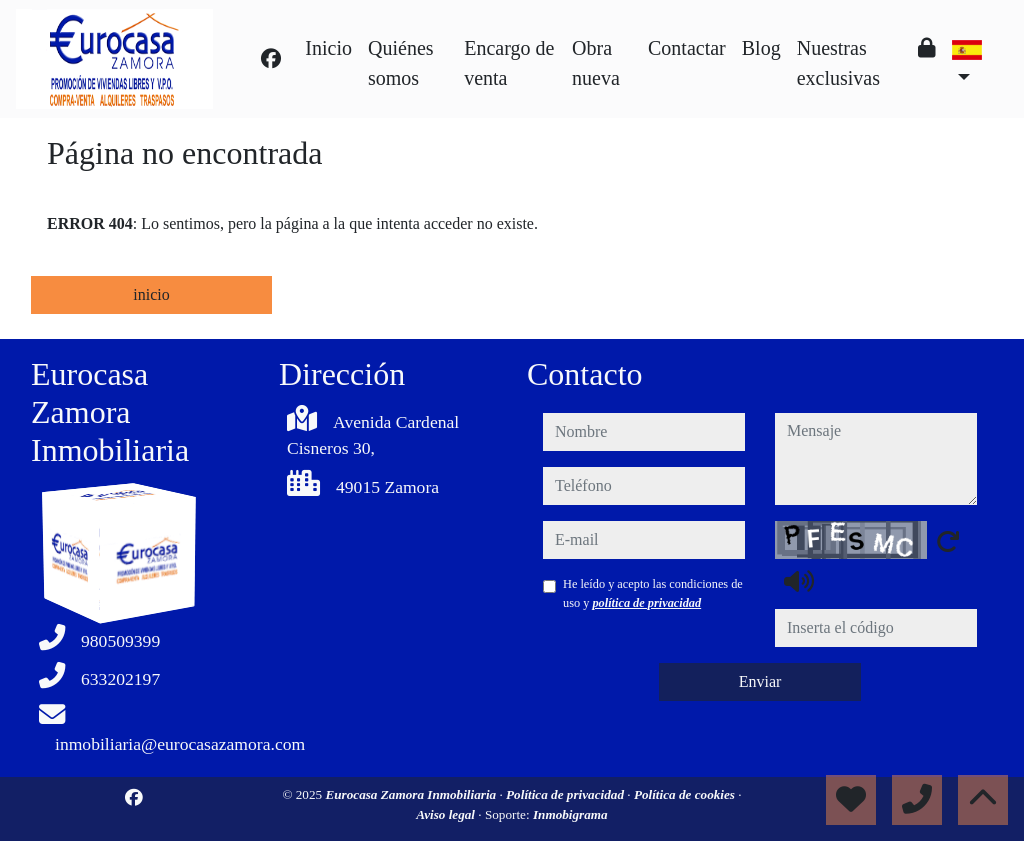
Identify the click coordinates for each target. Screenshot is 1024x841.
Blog (761, 48)
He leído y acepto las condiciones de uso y (653, 593)
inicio (151, 294)
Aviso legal (447, 814)
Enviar (760, 681)
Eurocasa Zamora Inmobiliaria (412, 794)
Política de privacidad (566, 794)
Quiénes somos (401, 63)
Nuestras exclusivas (838, 63)
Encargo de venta (509, 63)
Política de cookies (686, 794)
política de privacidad (646, 603)
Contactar (687, 48)
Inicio (328, 48)
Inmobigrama (570, 814)
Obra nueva (596, 63)
